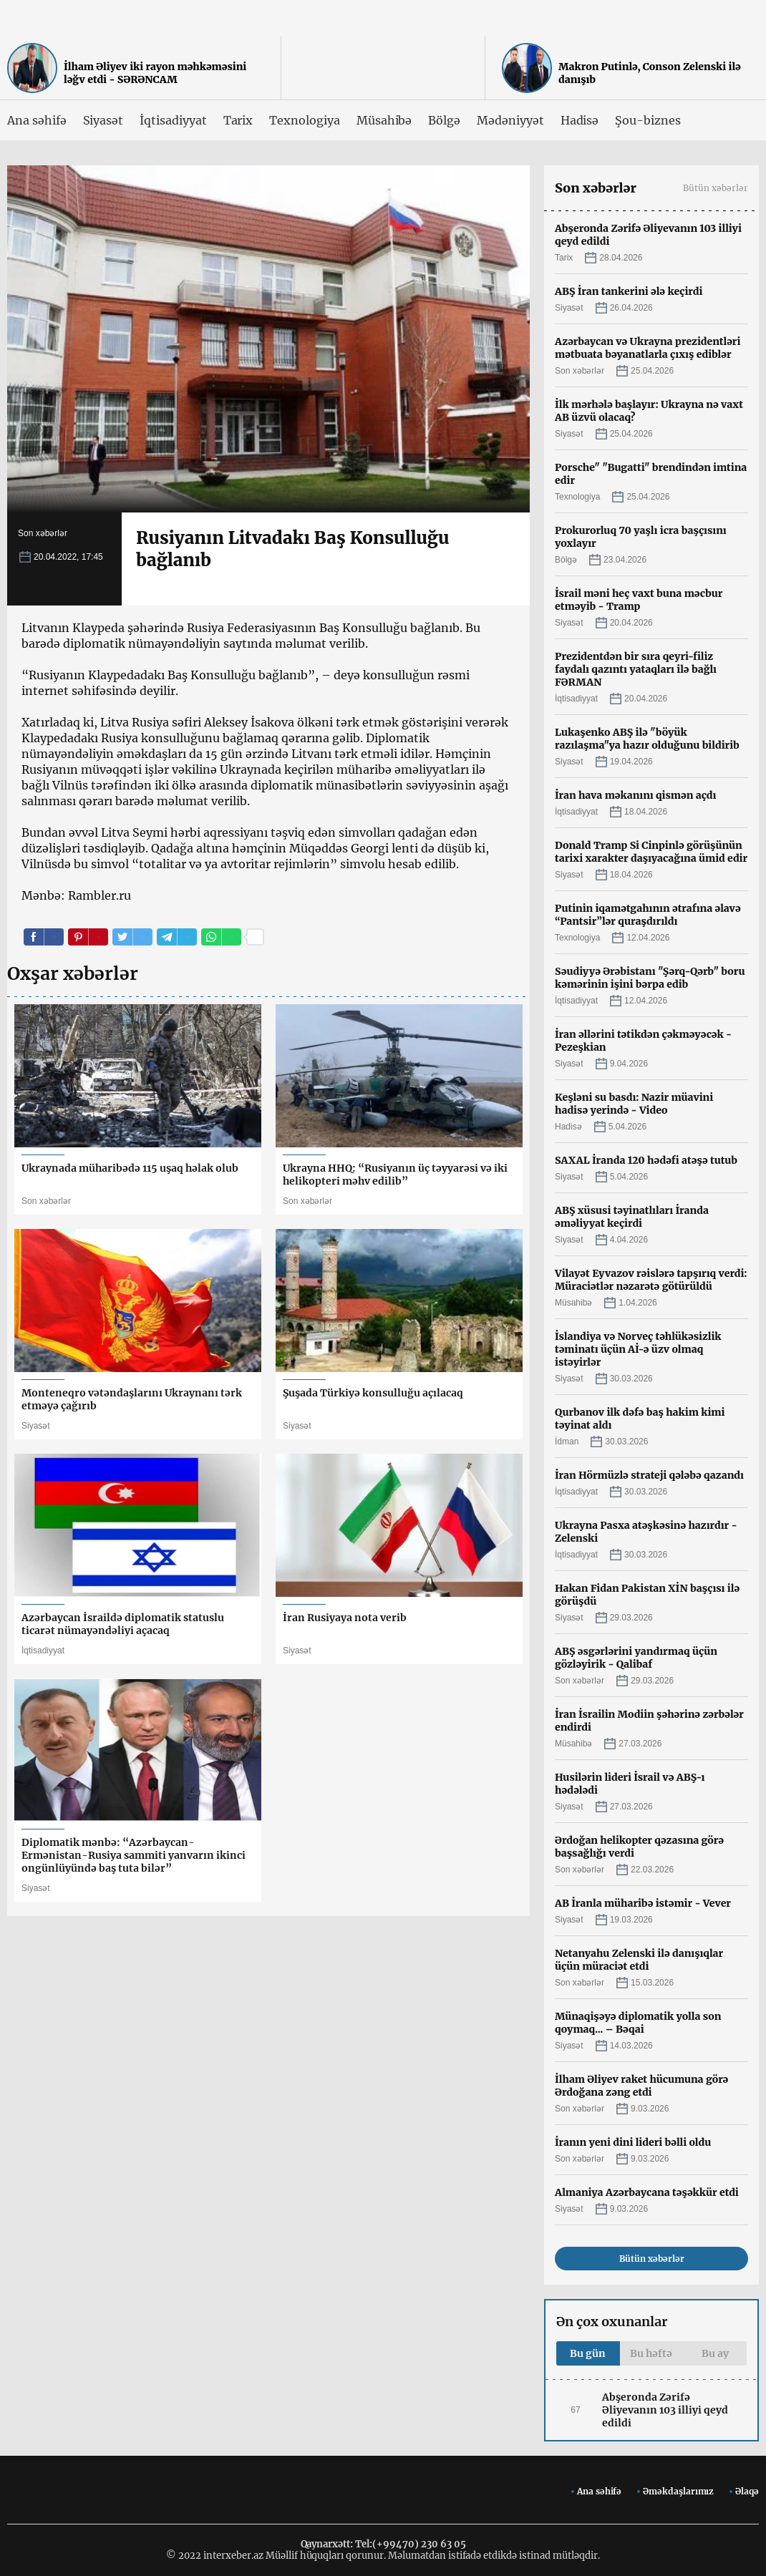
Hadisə (580, 120)
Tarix (238, 120)
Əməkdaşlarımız (678, 2491)
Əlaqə (747, 2491)
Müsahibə (384, 120)
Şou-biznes (648, 120)
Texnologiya (304, 120)
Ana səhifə (37, 120)
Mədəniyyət (510, 120)
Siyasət (103, 120)
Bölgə (444, 120)
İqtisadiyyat (173, 120)
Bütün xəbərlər (715, 188)
